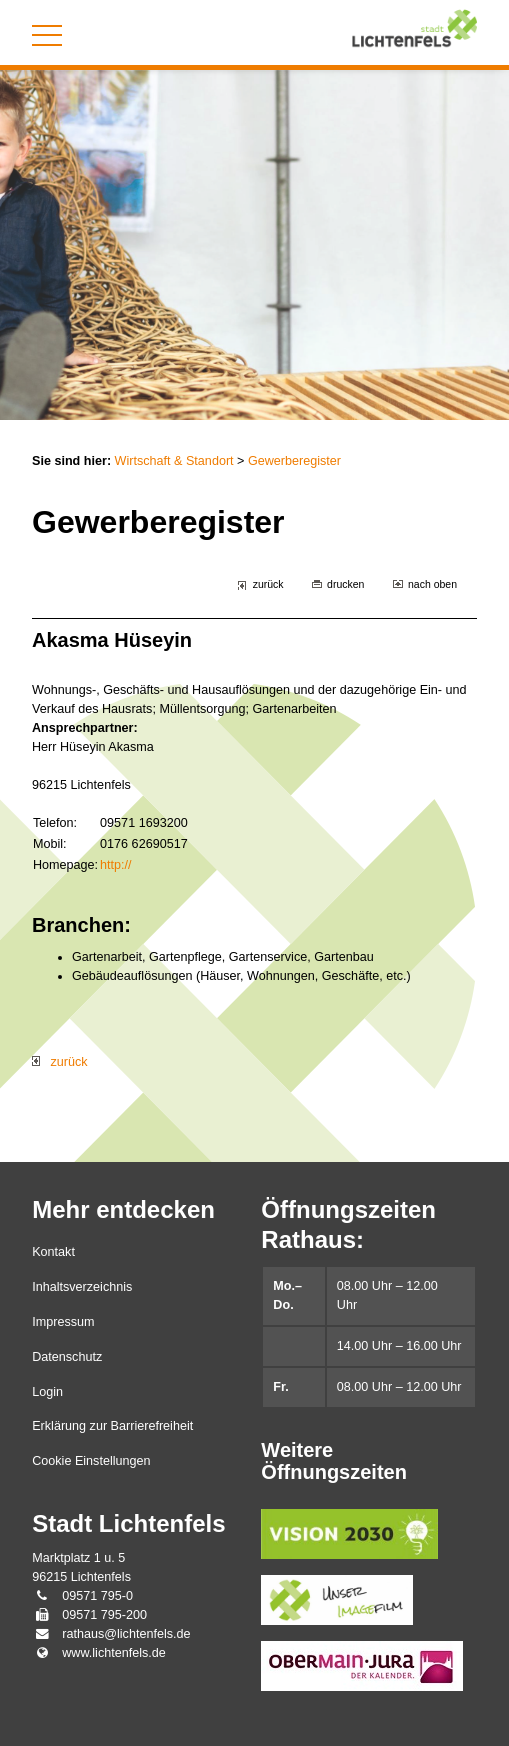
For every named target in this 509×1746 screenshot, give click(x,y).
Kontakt (53, 1252)
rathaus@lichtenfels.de (126, 1634)
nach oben (432, 584)
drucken (345, 584)
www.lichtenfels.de (114, 1653)
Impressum (63, 1322)
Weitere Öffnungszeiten (334, 1461)
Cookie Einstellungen (91, 1461)
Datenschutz (67, 1357)
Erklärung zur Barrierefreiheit (112, 1426)
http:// (116, 865)
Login (47, 1392)
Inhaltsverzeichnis (82, 1287)
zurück (268, 584)
